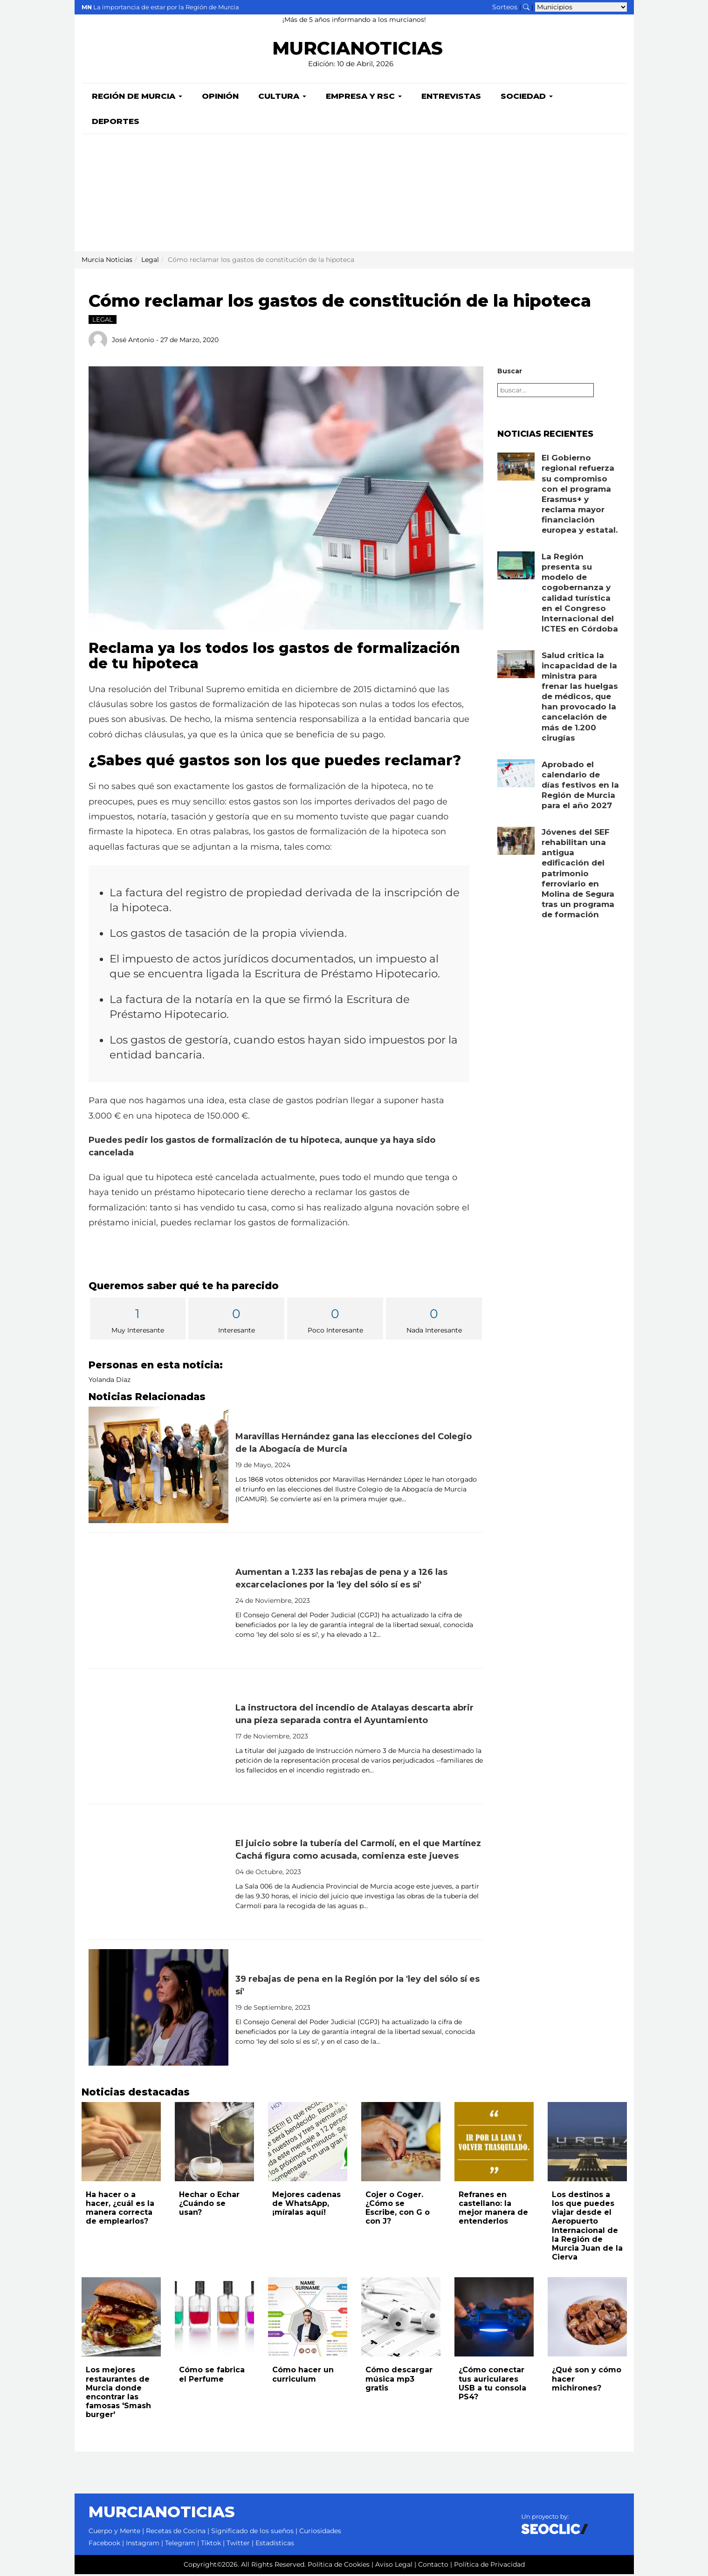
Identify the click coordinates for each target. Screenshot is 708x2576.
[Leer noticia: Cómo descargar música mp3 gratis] (400, 2318)
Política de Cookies (339, 2566)
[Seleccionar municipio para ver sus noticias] (581, 7)
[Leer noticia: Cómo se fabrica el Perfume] (214, 2318)
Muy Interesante (137, 1321)
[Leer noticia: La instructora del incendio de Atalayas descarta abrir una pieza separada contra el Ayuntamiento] (158, 1738)
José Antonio (133, 341)
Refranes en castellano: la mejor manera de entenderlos (493, 2210)
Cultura (282, 98)
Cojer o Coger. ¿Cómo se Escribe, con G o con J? (397, 2210)
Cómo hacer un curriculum (303, 2376)
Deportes (115, 123)
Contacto (433, 2566)
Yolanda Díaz (110, 1381)
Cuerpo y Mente (114, 2532)
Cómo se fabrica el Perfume (212, 2376)
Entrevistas (451, 98)
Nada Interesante (433, 1321)
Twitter (238, 2545)
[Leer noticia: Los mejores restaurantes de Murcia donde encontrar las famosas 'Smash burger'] (121, 2318)
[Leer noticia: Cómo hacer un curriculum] (307, 2318)
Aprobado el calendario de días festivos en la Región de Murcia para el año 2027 (580, 787)
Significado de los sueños (252, 2532)
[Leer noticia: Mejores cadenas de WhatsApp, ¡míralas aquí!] (307, 2143)
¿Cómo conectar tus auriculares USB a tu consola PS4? (492, 2385)
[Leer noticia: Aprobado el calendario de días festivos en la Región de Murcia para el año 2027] (516, 775)
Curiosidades (320, 2532)
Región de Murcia (137, 98)
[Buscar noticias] (526, 7)
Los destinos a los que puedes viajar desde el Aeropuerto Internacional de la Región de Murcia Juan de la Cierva (587, 2227)
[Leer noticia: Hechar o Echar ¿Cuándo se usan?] (214, 2143)
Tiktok (211, 2545)
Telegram (180, 2545)
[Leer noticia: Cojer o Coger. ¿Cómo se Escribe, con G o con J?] (400, 2143)
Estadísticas (274, 2545)
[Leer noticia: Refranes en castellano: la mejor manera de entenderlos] (494, 2143)
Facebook (104, 2545)
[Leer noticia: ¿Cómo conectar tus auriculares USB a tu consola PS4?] (494, 2318)
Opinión (220, 98)
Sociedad (527, 98)
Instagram (142, 2545)
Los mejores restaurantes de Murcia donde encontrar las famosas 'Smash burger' (118, 2394)
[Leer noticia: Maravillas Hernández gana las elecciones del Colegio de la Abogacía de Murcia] (158, 1466)
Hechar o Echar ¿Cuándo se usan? (209, 2205)
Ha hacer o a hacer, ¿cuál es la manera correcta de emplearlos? (120, 2210)
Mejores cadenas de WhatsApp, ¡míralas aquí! (306, 2205)
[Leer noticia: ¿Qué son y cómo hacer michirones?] (587, 2318)
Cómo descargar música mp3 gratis (399, 2380)
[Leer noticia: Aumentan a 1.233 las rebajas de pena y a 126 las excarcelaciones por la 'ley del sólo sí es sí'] (158, 1602)
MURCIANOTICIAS (357, 49)
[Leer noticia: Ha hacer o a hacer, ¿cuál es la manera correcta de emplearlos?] (121, 2143)
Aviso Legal (393, 2566)
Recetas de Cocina (176, 2532)
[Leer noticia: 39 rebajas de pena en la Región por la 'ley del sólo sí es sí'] (158, 2009)
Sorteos (504, 7)
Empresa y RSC (364, 98)
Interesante (236, 1321)
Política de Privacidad (489, 2566)
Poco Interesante (335, 1321)
